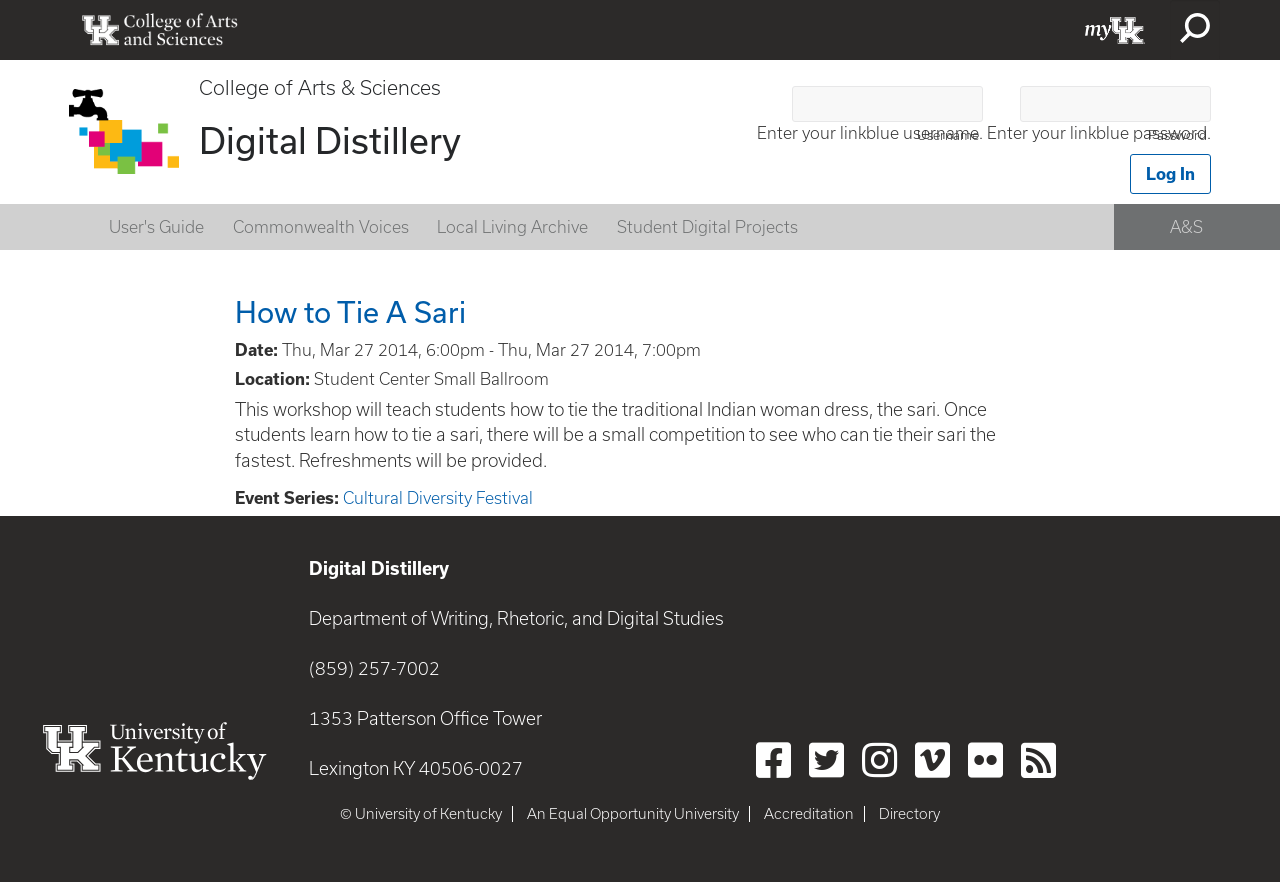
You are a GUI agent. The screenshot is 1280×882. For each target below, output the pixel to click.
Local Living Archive (512, 227)
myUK (1115, 30)
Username (948, 135)
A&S (1186, 227)
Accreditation (809, 814)
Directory (909, 814)
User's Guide (156, 227)
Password (1177, 135)
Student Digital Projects (707, 227)
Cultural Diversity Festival (438, 498)
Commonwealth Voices (321, 227)
